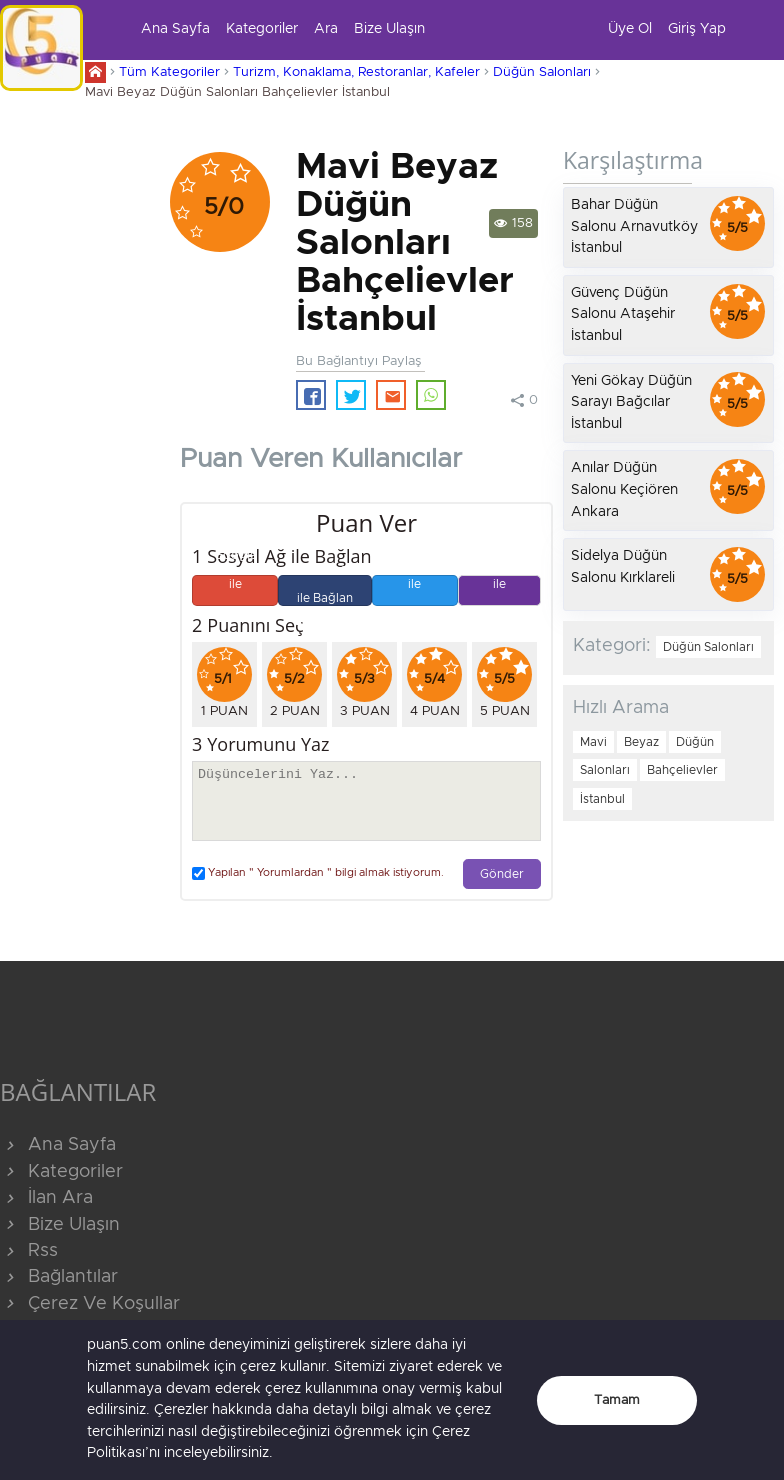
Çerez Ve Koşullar (90, 1304)
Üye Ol (630, 29)
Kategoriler (262, 29)
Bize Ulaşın (389, 29)
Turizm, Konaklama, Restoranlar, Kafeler (356, 72)
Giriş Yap (697, 29)
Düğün (695, 742)
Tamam (617, 1400)
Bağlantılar (59, 1277)
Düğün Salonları (542, 72)
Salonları (605, 770)
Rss (29, 1251)
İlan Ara (46, 1198)
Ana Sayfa (175, 29)
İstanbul (602, 799)
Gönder (502, 874)
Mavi (593, 742)
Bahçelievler (682, 770)
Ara (326, 29)
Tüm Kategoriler (169, 72)
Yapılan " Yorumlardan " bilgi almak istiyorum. (318, 873)
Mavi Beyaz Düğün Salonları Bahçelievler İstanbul (237, 92)
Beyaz (641, 742)
